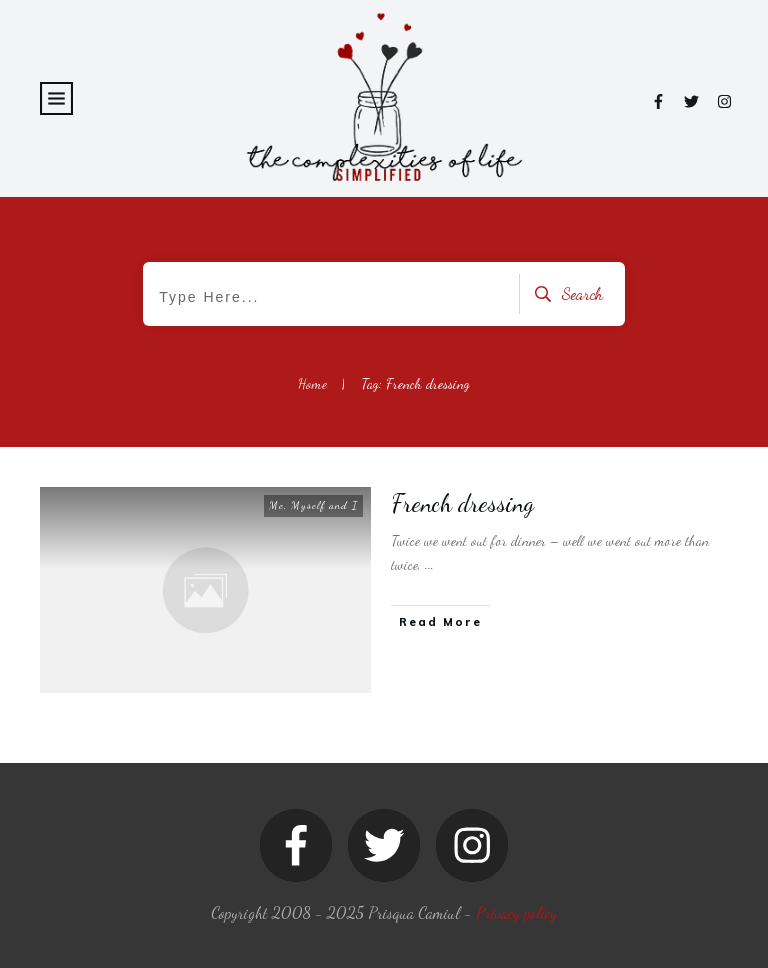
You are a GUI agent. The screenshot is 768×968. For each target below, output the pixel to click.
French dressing (463, 503)
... (429, 564)
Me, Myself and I (313, 505)
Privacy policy (516, 912)
